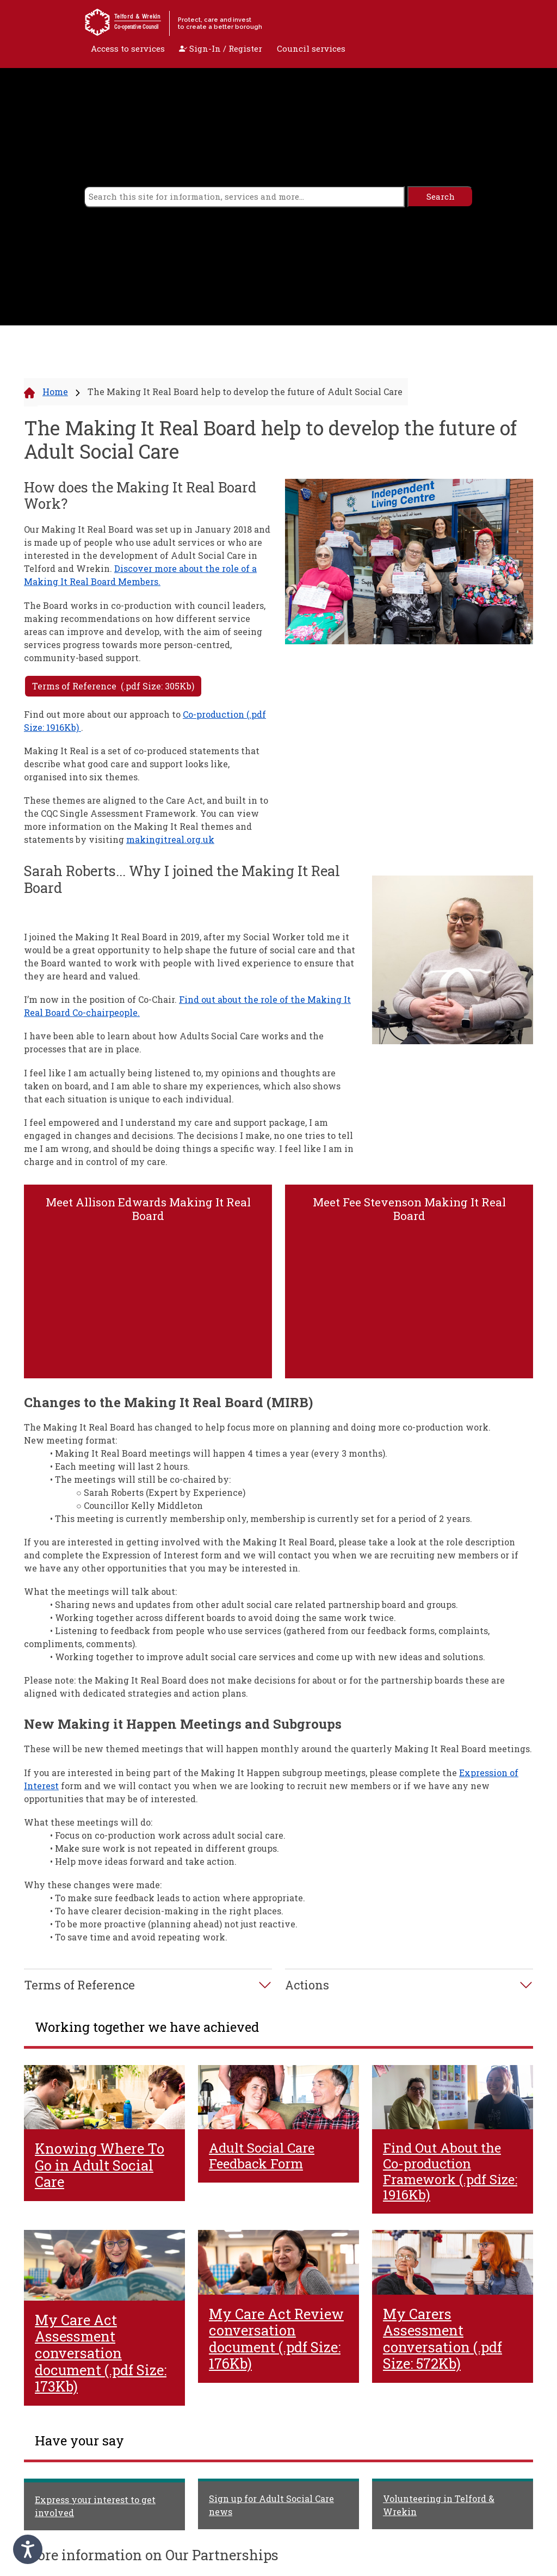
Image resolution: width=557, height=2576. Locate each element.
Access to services (128, 48)
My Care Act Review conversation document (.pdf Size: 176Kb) (276, 2338)
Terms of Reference (79, 1985)
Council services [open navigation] (311, 48)
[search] (244, 196)
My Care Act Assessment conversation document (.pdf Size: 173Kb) (100, 2352)
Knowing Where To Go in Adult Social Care (99, 2165)
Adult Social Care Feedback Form (261, 2155)
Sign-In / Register (220, 48)
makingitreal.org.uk (170, 839)
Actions (307, 1985)
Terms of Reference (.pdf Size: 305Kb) (113, 686)
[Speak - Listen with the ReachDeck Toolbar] (27, 2549)
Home (55, 391)
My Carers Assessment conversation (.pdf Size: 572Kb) (442, 2338)
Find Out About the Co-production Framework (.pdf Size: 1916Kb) (450, 2171)
